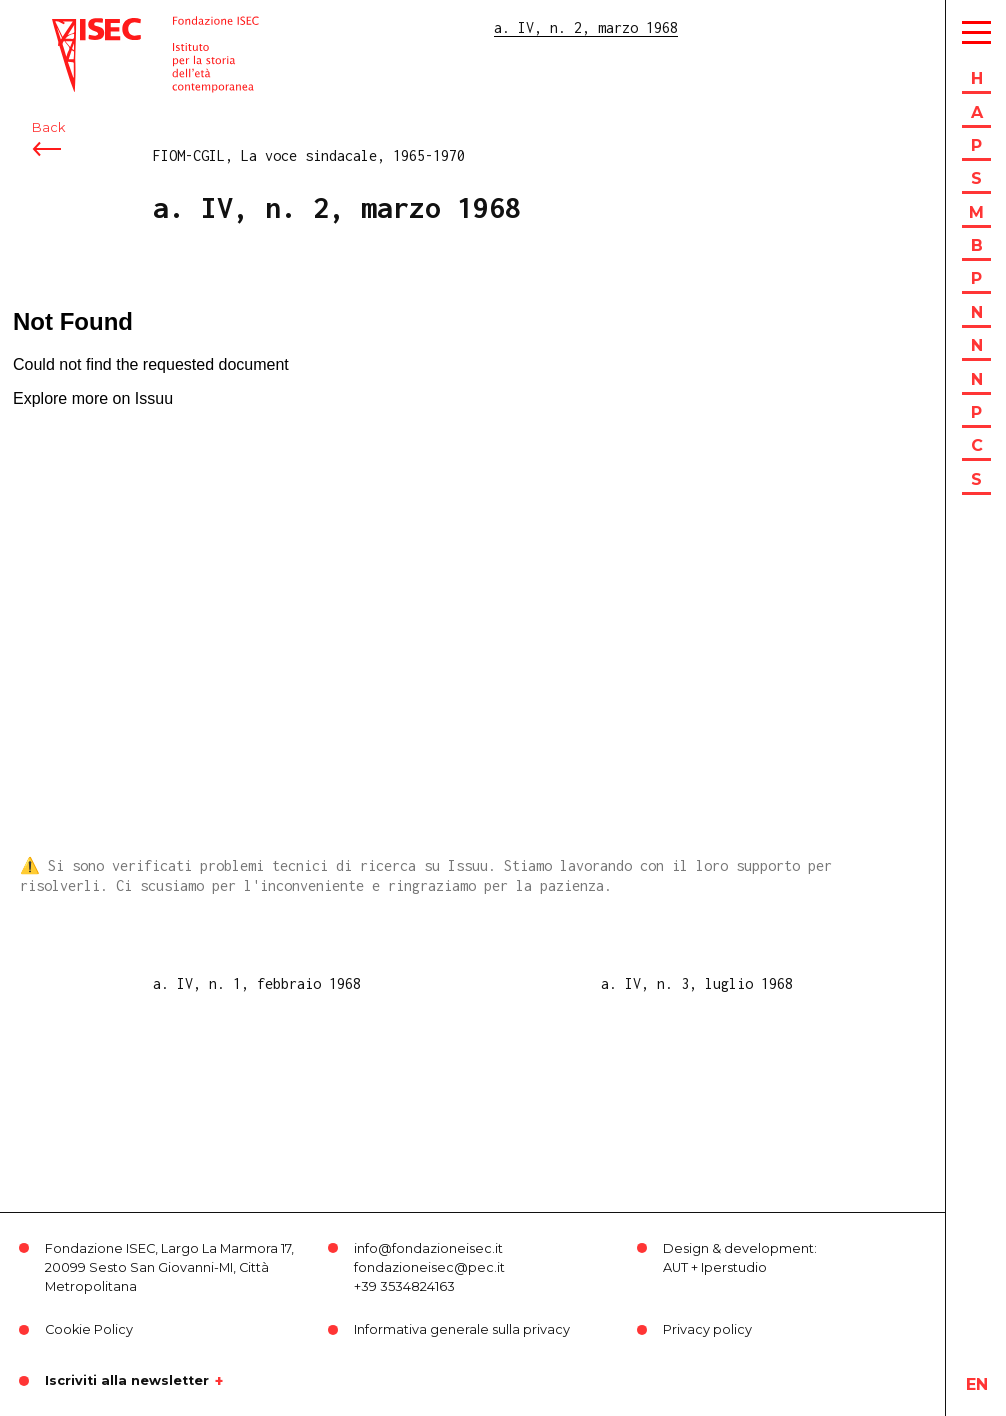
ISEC (68, 27)
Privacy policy (707, 1329)
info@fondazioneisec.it (428, 1248)
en (977, 1384)
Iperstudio (734, 1267)
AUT (675, 1267)
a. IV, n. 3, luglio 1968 (697, 983)
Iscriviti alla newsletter (127, 1381)
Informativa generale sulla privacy (462, 1329)
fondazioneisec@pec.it (429, 1267)
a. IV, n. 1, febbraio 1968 (257, 983)
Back (48, 127)
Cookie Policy (89, 1329)
